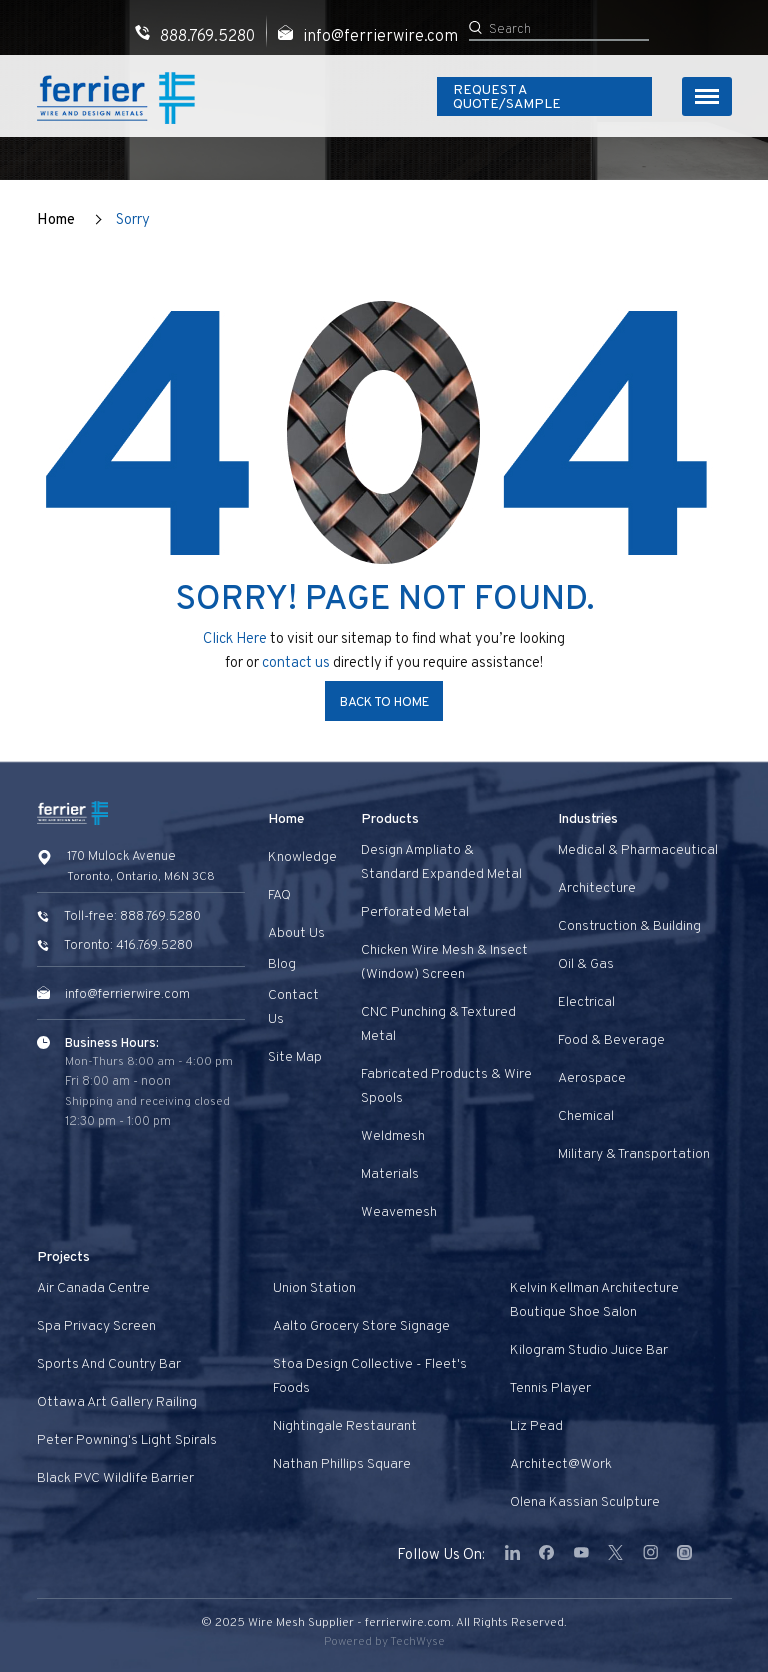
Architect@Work (561, 1464)
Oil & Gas (586, 964)
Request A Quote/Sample (543, 97)
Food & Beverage (611, 1040)
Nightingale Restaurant (345, 1426)
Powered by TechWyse (384, 1642)
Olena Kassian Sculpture (585, 1502)
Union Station (314, 1288)
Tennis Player (550, 1388)
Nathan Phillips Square (342, 1464)
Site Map (295, 1057)
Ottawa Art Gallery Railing (117, 1402)
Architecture (597, 888)
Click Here (235, 639)
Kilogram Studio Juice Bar (589, 1350)
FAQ (279, 895)
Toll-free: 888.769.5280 (132, 917)
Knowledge (302, 857)
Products (390, 819)
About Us (296, 933)
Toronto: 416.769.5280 (128, 946)
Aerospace (592, 1078)
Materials (390, 1174)
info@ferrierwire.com (127, 995)
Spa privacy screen (96, 1326)
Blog (282, 964)
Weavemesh (399, 1212)
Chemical (586, 1116)
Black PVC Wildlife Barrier (115, 1478)
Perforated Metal (415, 912)
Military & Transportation (634, 1154)
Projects (63, 1257)
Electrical (586, 1002)
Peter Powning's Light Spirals (127, 1440)
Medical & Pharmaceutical (638, 850)
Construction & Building (629, 926)
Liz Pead (536, 1426)
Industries (588, 819)
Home (56, 220)
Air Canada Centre (93, 1288)
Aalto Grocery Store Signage (361, 1326)
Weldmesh (393, 1136)
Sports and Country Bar (109, 1364)
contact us (297, 663)
